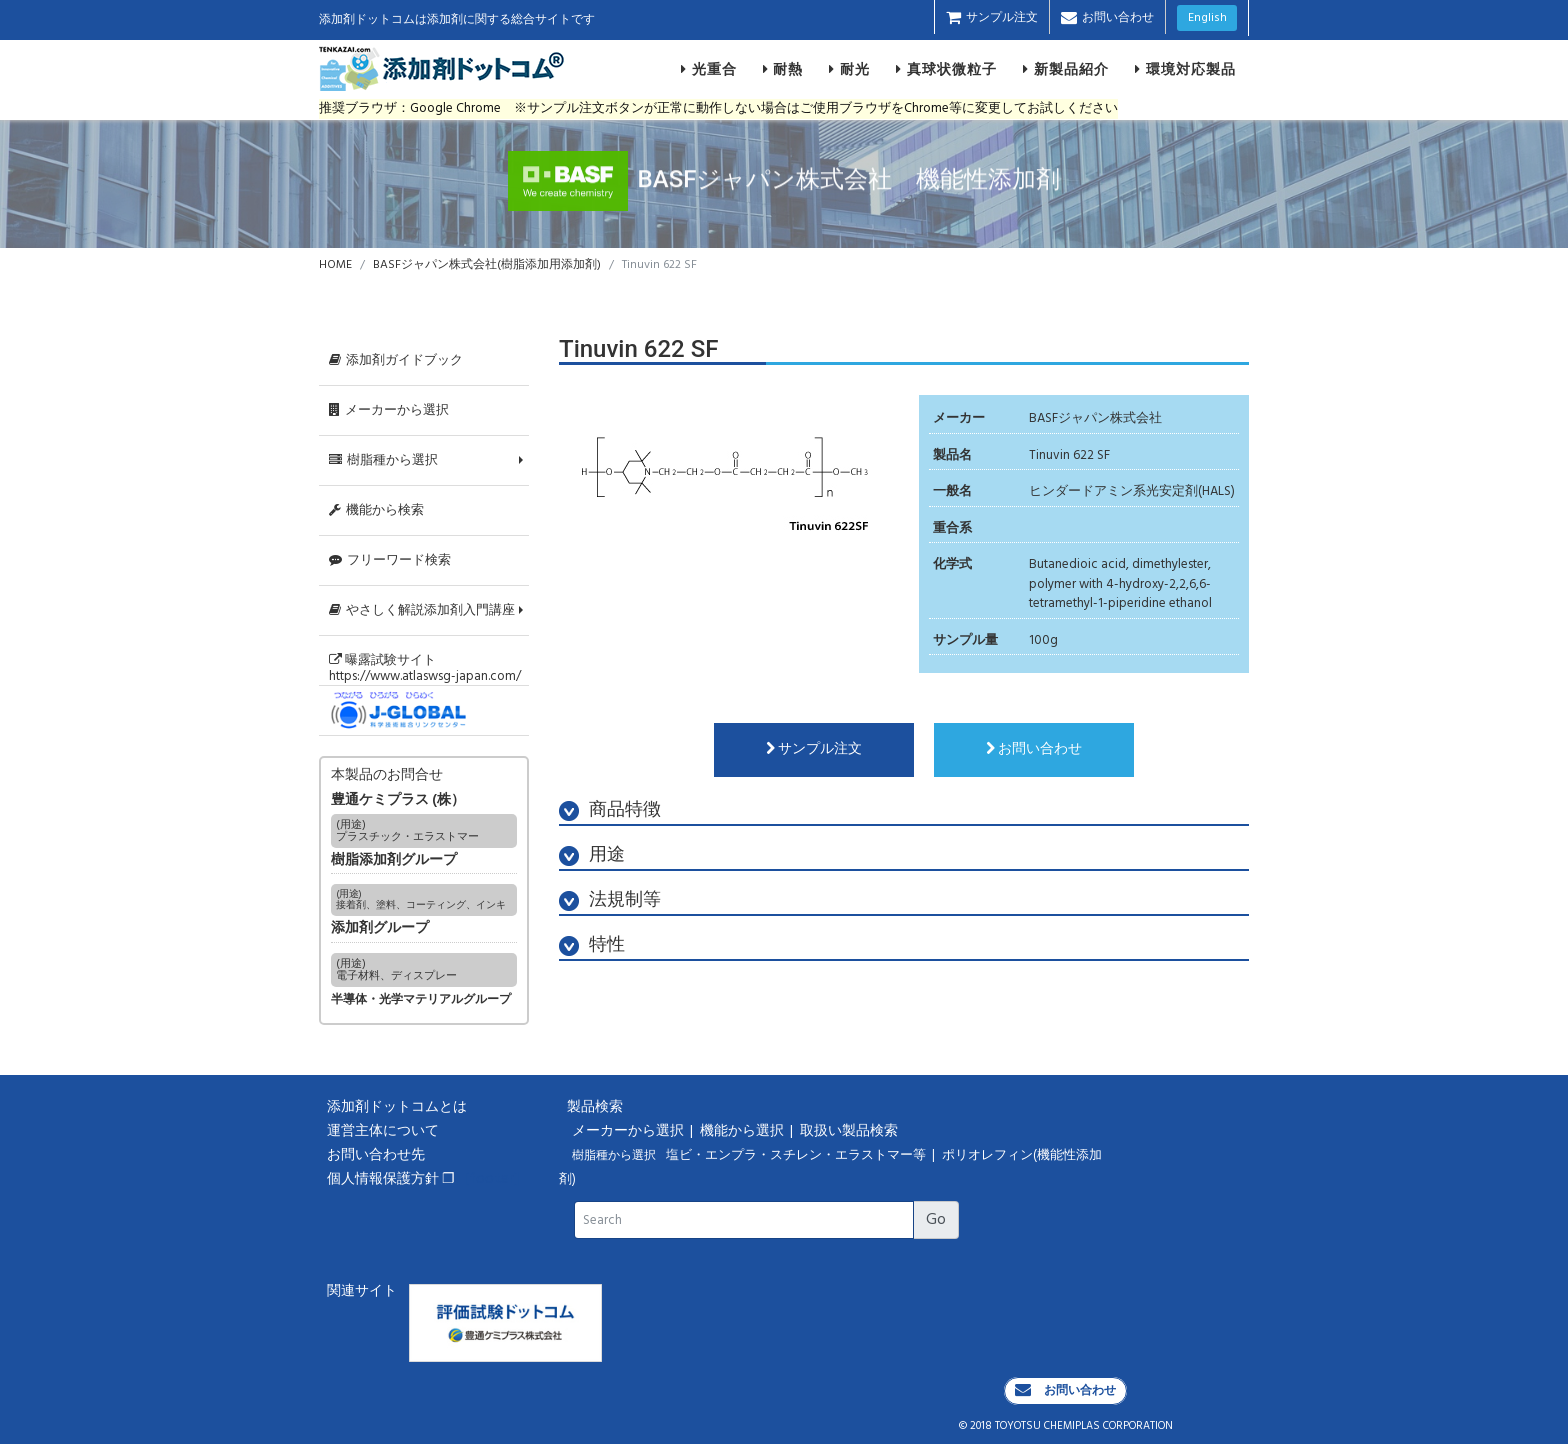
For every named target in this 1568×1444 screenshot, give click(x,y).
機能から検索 (376, 510)
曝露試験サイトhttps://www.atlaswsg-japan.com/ (425, 668)
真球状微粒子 (946, 69)
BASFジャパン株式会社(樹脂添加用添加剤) (487, 265)
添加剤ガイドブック (396, 360)
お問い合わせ (1107, 18)
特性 (592, 945)
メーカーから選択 (389, 410)
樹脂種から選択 (383, 460)
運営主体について (383, 1131)
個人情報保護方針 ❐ (391, 1179)
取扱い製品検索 (850, 1131)
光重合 (709, 69)
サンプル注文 (992, 18)
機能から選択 (743, 1131)
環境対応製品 (1185, 69)
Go (936, 1220)
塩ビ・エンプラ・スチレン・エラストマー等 (797, 1156)
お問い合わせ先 (376, 1155)
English (1207, 18)
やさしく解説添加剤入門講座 (422, 610)
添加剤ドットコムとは (397, 1107)
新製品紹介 (1066, 69)
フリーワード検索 (390, 560)
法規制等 (610, 900)
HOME (335, 265)
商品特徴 (610, 810)
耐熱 (783, 69)
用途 (592, 855)
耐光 (849, 69)
